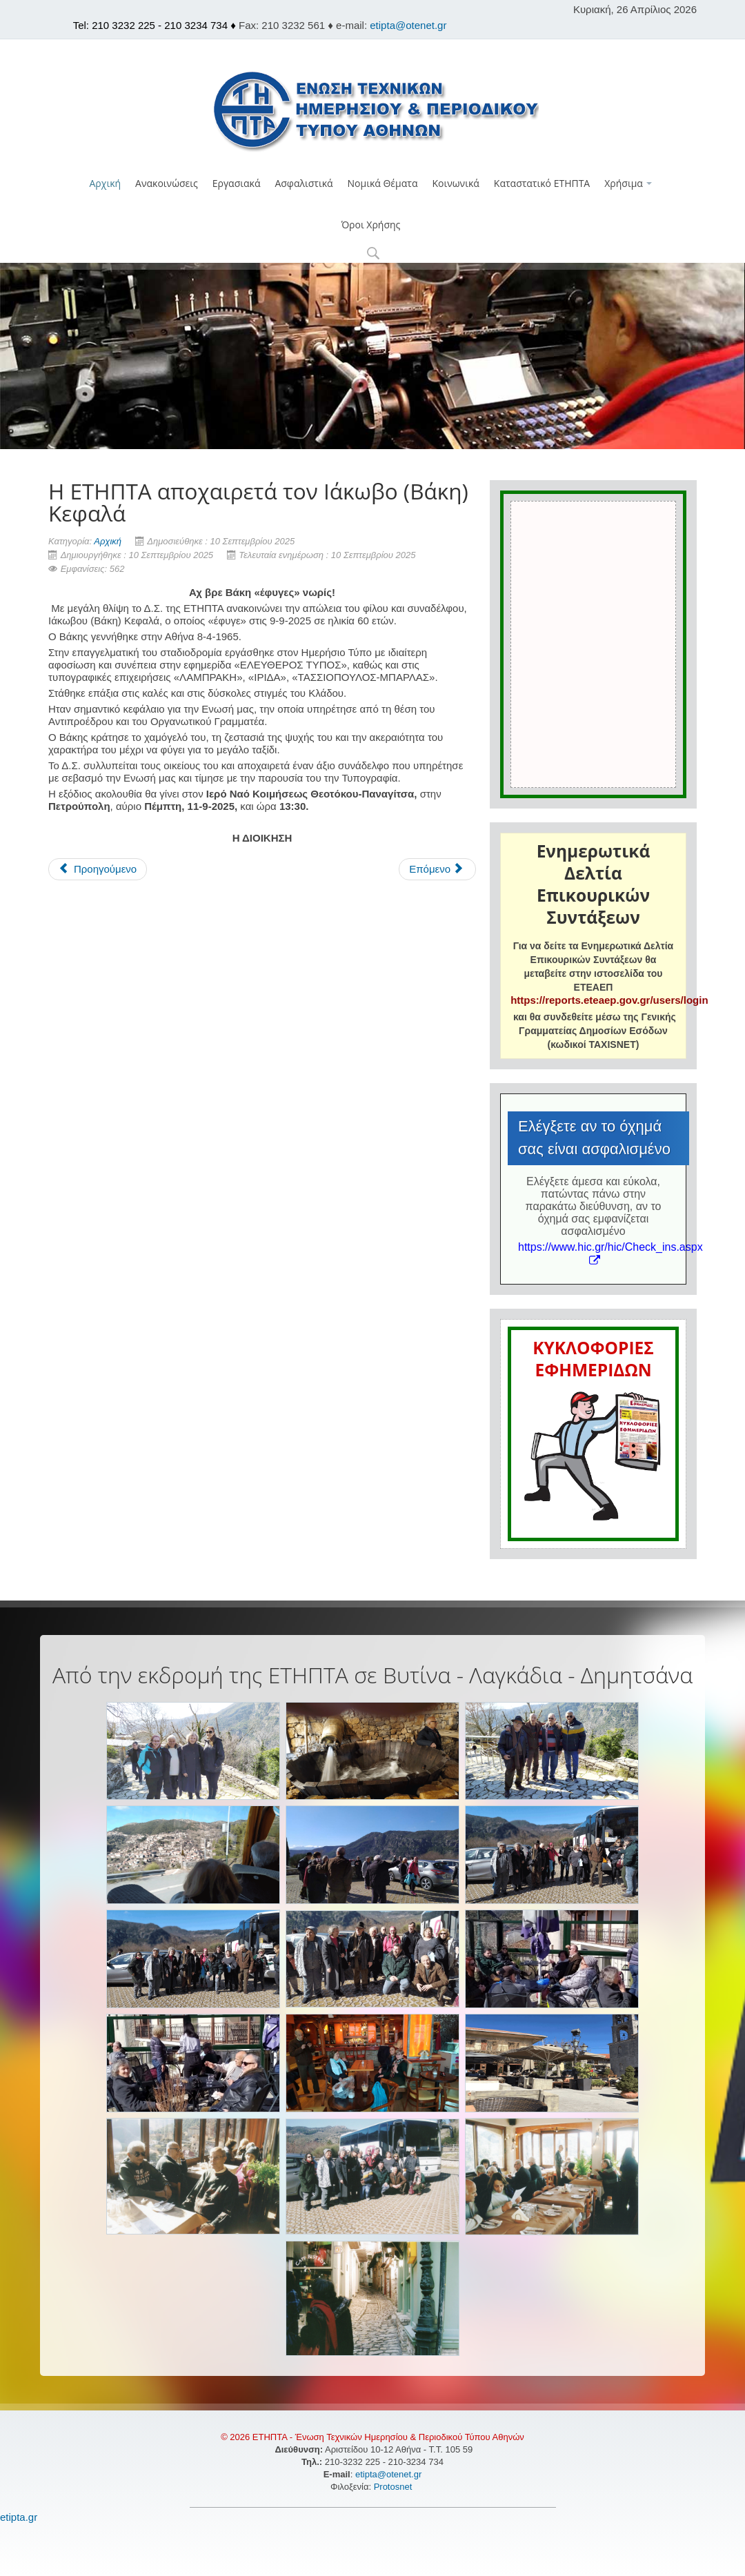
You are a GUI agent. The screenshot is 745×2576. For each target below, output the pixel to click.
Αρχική (105, 183)
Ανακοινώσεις (166, 183)
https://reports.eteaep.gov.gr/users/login (609, 1000)
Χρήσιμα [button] (628, 183)
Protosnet (394, 2486)
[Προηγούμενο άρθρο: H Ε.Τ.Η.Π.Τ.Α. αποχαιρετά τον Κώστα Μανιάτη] (97, 869)
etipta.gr (18, 2517)
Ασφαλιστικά (303, 183)
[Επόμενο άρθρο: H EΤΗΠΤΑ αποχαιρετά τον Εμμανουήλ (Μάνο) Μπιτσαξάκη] (437, 869)
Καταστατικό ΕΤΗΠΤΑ (542, 183)
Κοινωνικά (455, 183)
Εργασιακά (236, 183)
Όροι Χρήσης (371, 224)
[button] (372, 254)
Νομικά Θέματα (383, 183)
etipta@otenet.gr (408, 25)
